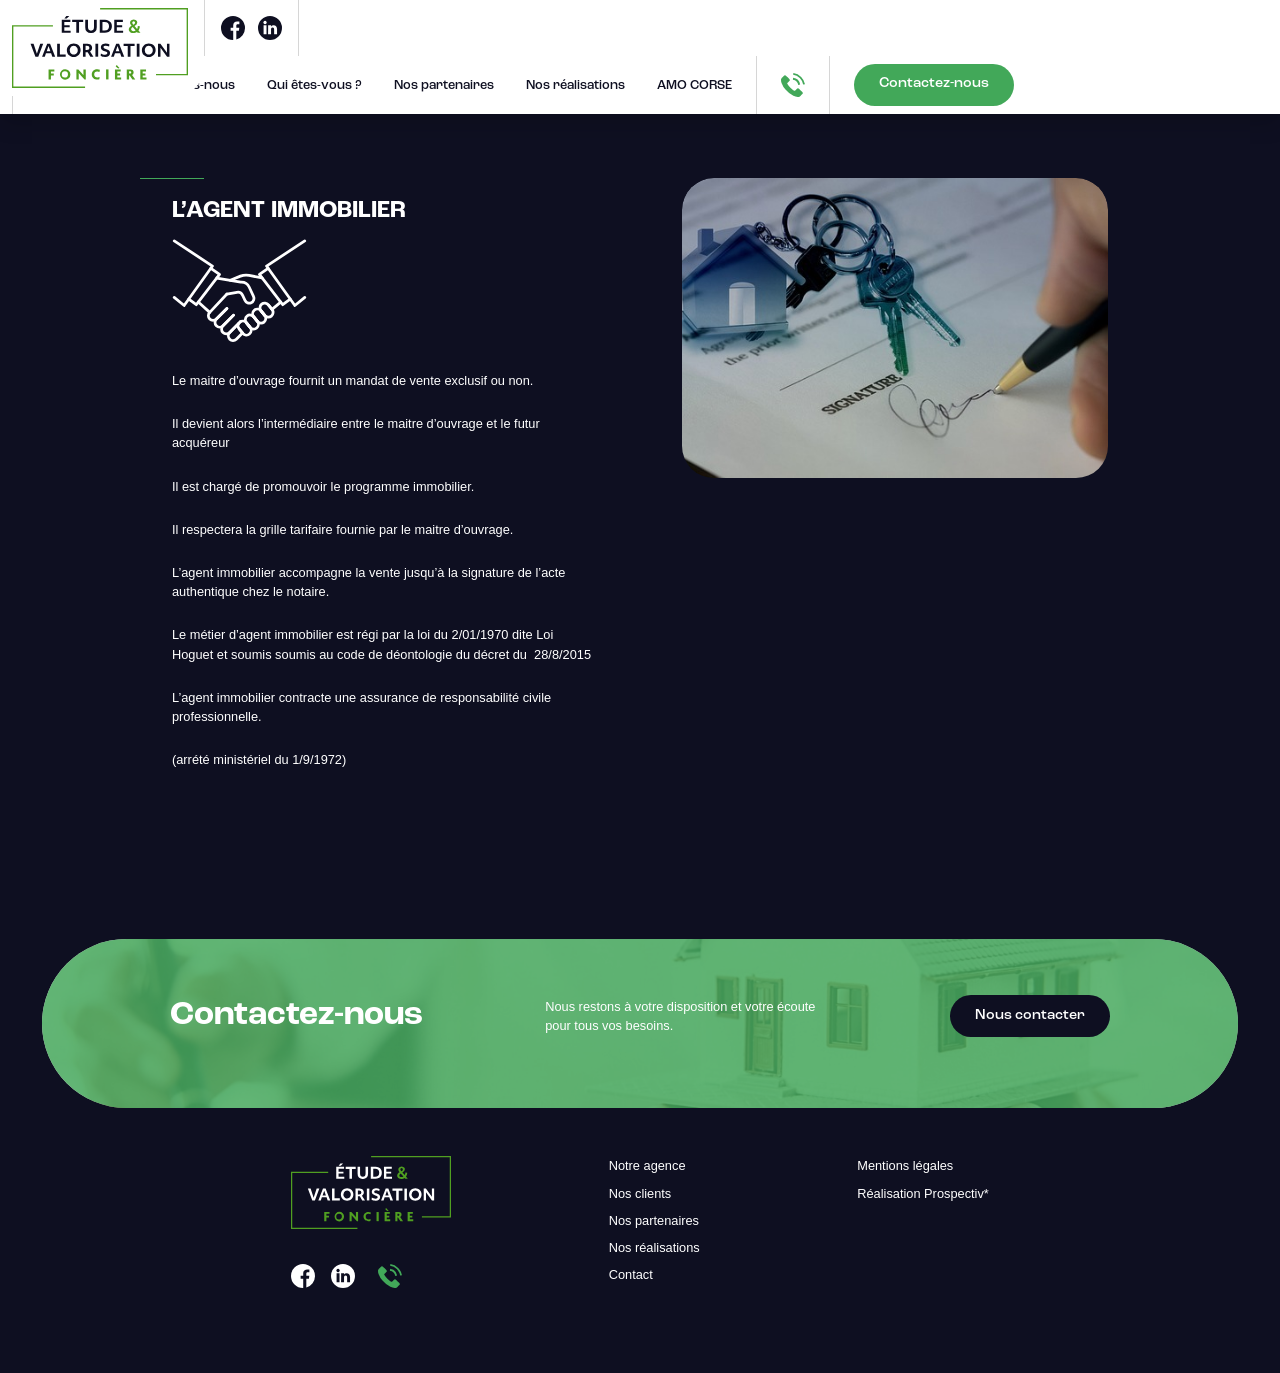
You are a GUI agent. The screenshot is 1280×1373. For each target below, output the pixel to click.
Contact (631, 1274)
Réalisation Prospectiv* (923, 1193)
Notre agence (647, 1165)
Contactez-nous (934, 83)
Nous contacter (1030, 1015)
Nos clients (640, 1193)
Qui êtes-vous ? (314, 85)
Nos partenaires (444, 85)
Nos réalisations (575, 85)
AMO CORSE (694, 85)
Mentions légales (905, 1165)
